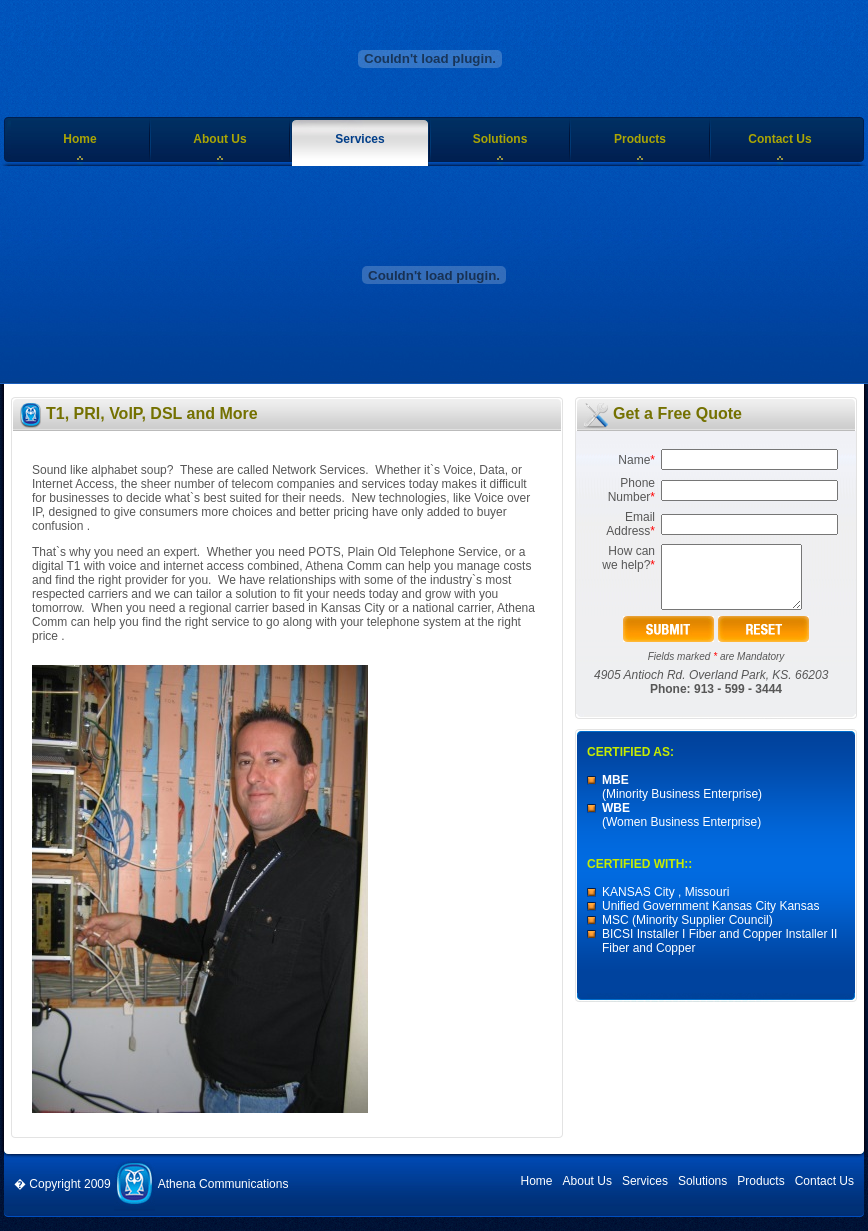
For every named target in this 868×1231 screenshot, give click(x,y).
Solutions (500, 139)
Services (359, 139)
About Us (219, 139)
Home (79, 139)
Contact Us (779, 139)
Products (640, 139)
